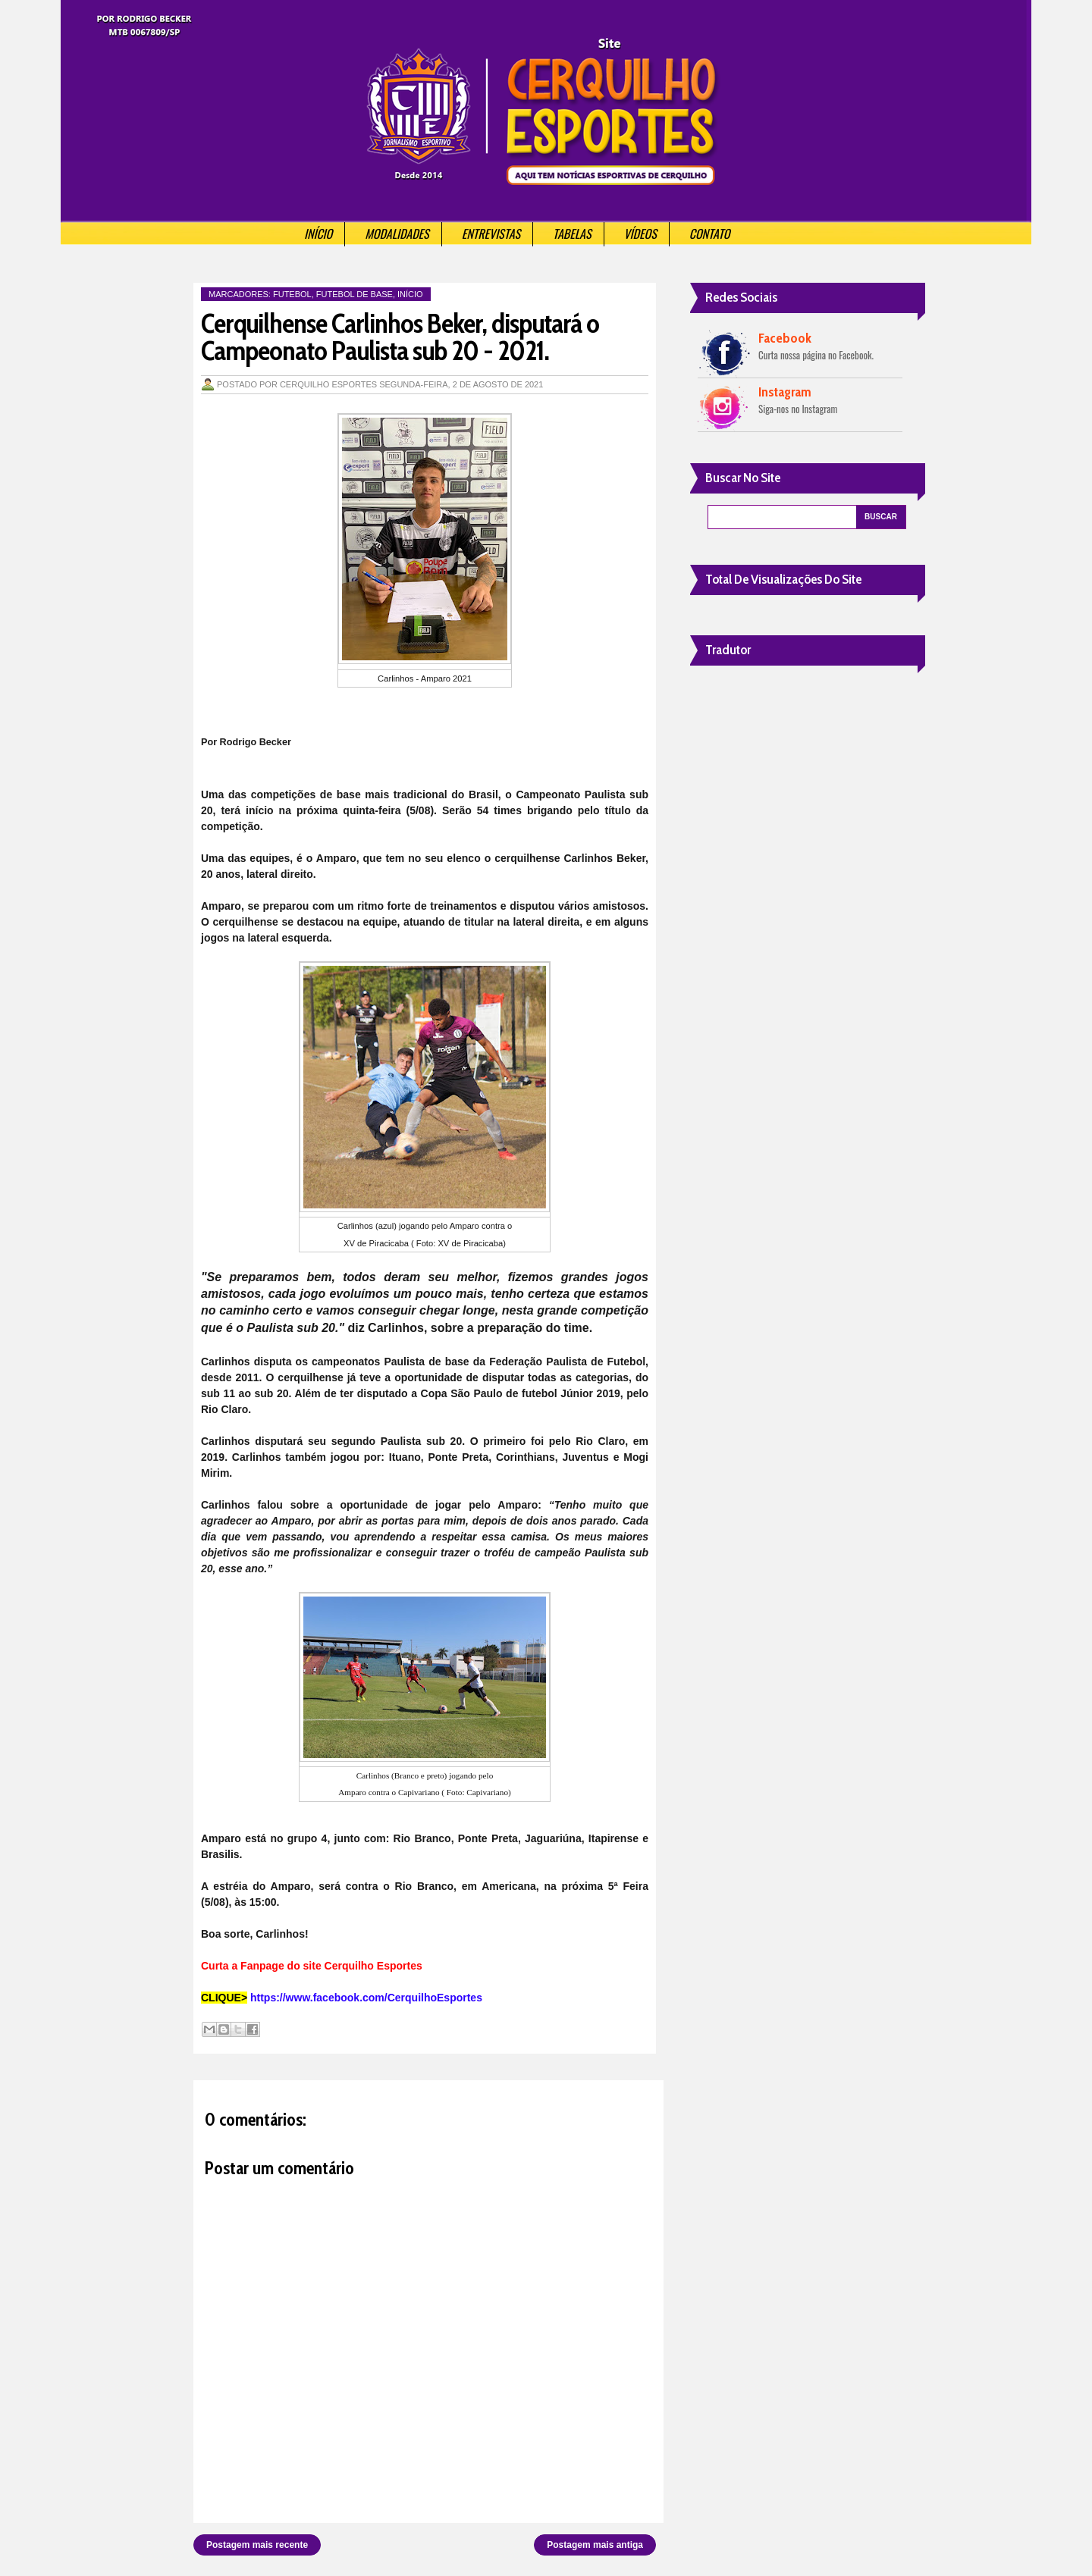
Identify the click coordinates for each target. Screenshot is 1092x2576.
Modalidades (396, 233)
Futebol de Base (354, 294)
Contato (709, 233)
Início (318, 233)
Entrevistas (491, 233)
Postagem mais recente (257, 2545)
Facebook (784, 338)
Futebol (292, 294)
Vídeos (640, 233)
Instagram (784, 392)
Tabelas (572, 233)
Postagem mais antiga (595, 2545)
